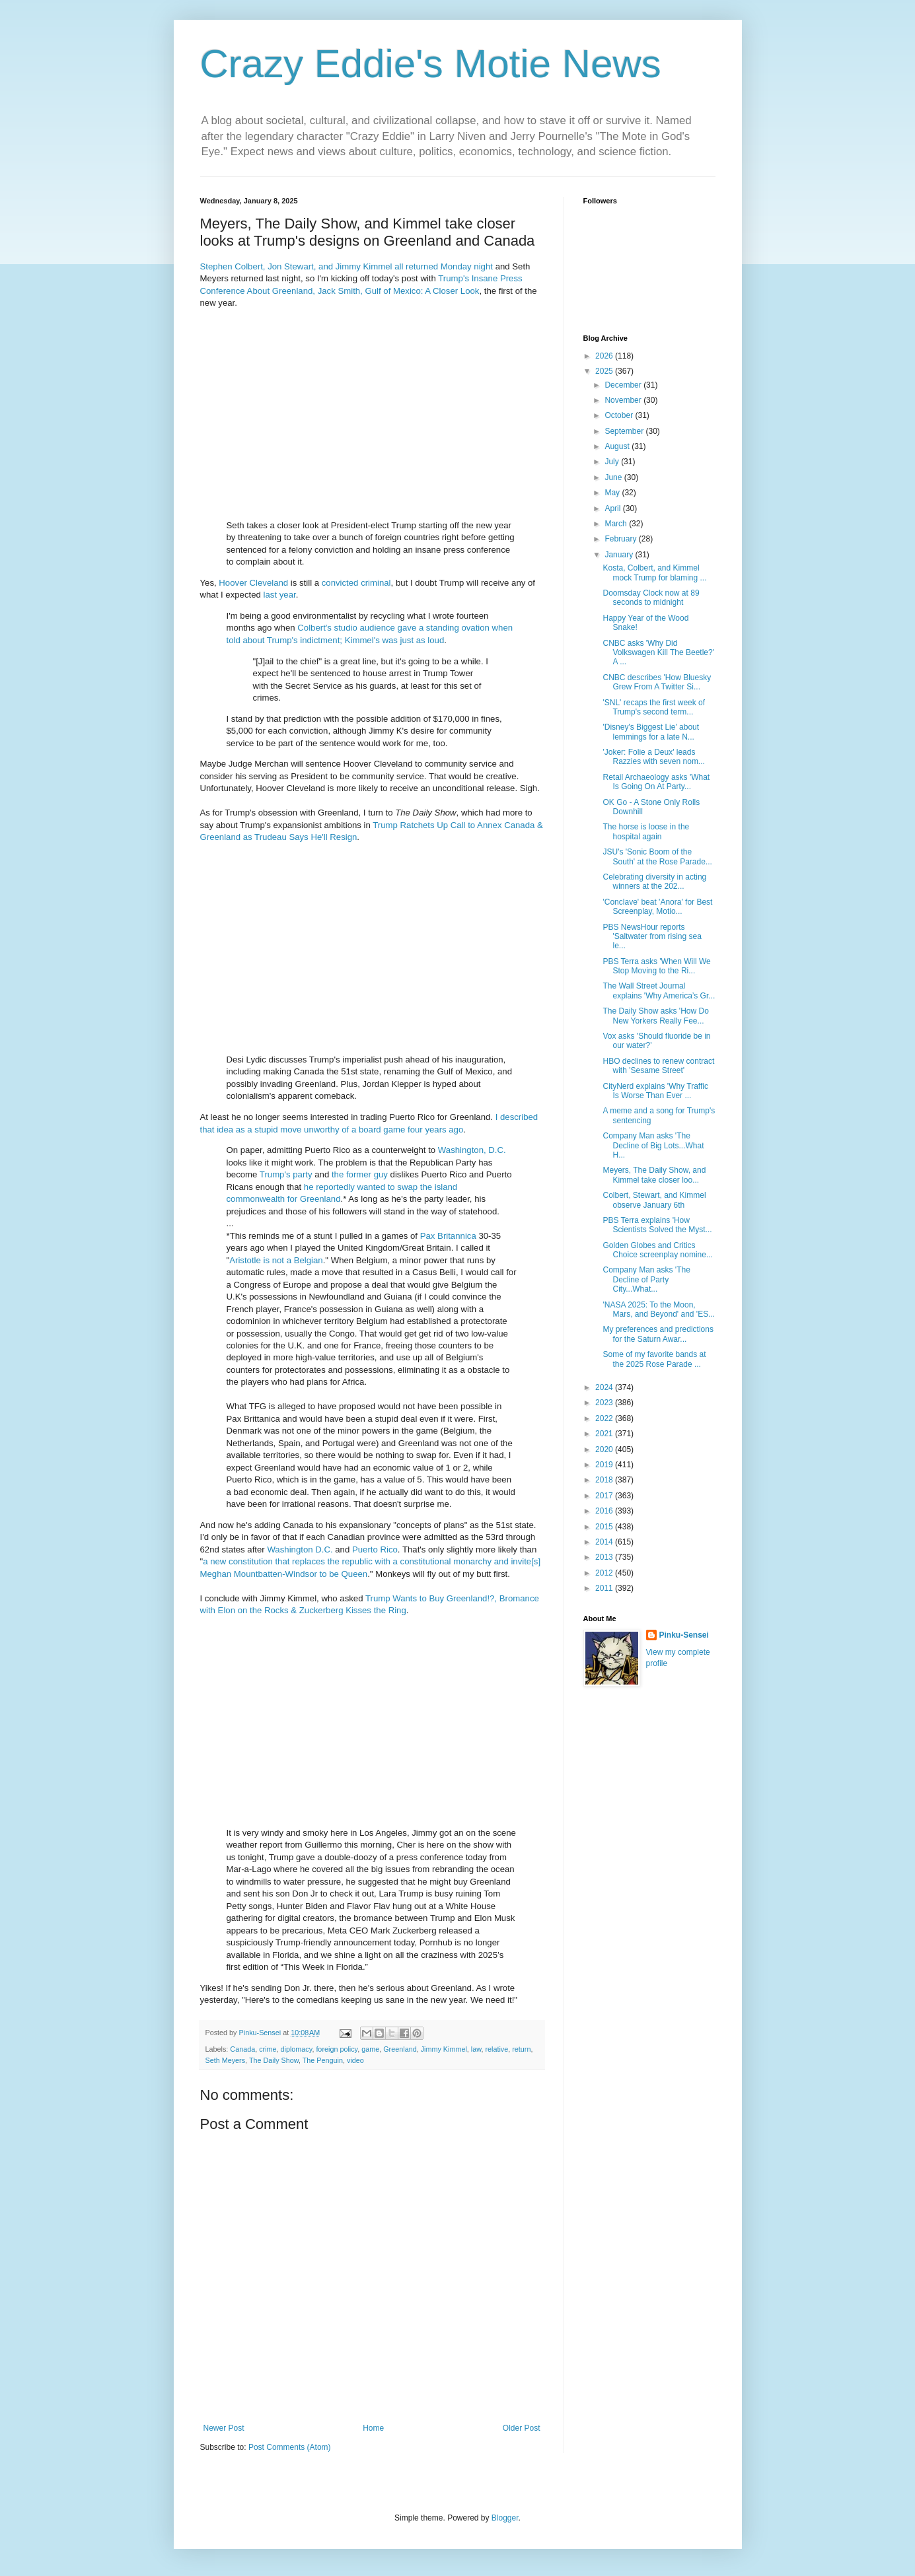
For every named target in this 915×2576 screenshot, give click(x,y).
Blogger (505, 2518)
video (355, 2060)
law (476, 2049)
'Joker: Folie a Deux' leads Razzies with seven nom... (653, 757)
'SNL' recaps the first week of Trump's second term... (654, 707)
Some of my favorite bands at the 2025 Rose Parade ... (654, 1359)
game (370, 2049)
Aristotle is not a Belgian (275, 1260)
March (616, 523)
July (612, 461)
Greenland (399, 2049)
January (619, 554)
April (613, 508)
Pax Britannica (448, 1236)
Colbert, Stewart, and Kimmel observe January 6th (654, 1200)
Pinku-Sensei (684, 1635)
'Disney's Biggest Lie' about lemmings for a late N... (651, 731)
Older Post (521, 2428)
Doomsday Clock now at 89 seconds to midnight (651, 597)
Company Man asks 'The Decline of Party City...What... (646, 1279)
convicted (340, 583)
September (624, 431)
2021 (605, 1433)
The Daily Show (274, 2060)
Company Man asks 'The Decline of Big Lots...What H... (653, 1145)
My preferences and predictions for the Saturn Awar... (658, 1334)
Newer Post (223, 2428)
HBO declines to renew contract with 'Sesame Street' (658, 1066)
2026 (605, 356)
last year (280, 595)
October (619, 415)
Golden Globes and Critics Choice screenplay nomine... (657, 1250)
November (623, 400)
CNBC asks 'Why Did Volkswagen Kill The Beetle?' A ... (658, 653)
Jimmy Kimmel (444, 2049)
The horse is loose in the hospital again (646, 831)
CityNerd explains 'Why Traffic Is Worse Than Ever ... (655, 1091)
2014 (605, 1542)
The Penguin (323, 2060)
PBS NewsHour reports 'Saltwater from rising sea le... (652, 936)
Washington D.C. (299, 1549)
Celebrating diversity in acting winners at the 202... (654, 881)
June (614, 477)
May (613, 492)
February (621, 538)
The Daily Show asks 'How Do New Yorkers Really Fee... (655, 1015)
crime (267, 2049)
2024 (605, 1387)
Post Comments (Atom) (289, 2447)
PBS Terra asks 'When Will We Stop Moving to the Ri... (656, 966)
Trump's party (286, 1174)
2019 (605, 1464)
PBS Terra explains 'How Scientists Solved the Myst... (657, 1225)
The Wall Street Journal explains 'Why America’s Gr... (659, 990)
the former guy (360, 1174)
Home (373, 2428)
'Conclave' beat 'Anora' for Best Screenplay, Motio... (657, 906)
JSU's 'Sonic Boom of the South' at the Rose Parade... (657, 856)
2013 (605, 1557)
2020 (605, 1449)
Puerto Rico (375, 1549)
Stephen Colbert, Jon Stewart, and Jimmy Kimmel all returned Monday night (346, 266)
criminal (375, 583)
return (521, 2049)
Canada (242, 2049)
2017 (605, 1495)
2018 (605, 1479)
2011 (605, 1588)
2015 (605, 1526)
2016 (605, 1510)
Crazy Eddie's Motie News (430, 64)
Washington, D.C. (472, 1150)
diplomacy (296, 2049)
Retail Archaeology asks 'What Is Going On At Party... (656, 782)
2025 (605, 371)
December (623, 385)
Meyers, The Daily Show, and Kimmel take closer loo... (654, 1175)
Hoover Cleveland (253, 583)
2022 (605, 1418)
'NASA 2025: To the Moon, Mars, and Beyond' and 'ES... (659, 1309)
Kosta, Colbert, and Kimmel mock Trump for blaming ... (654, 572)
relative (496, 2049)
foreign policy (336, 2049)
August (618, 446)
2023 (605, 1402)
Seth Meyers (225, 2060)
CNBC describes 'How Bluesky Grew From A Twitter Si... (657, 682)
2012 (605, 1573)
